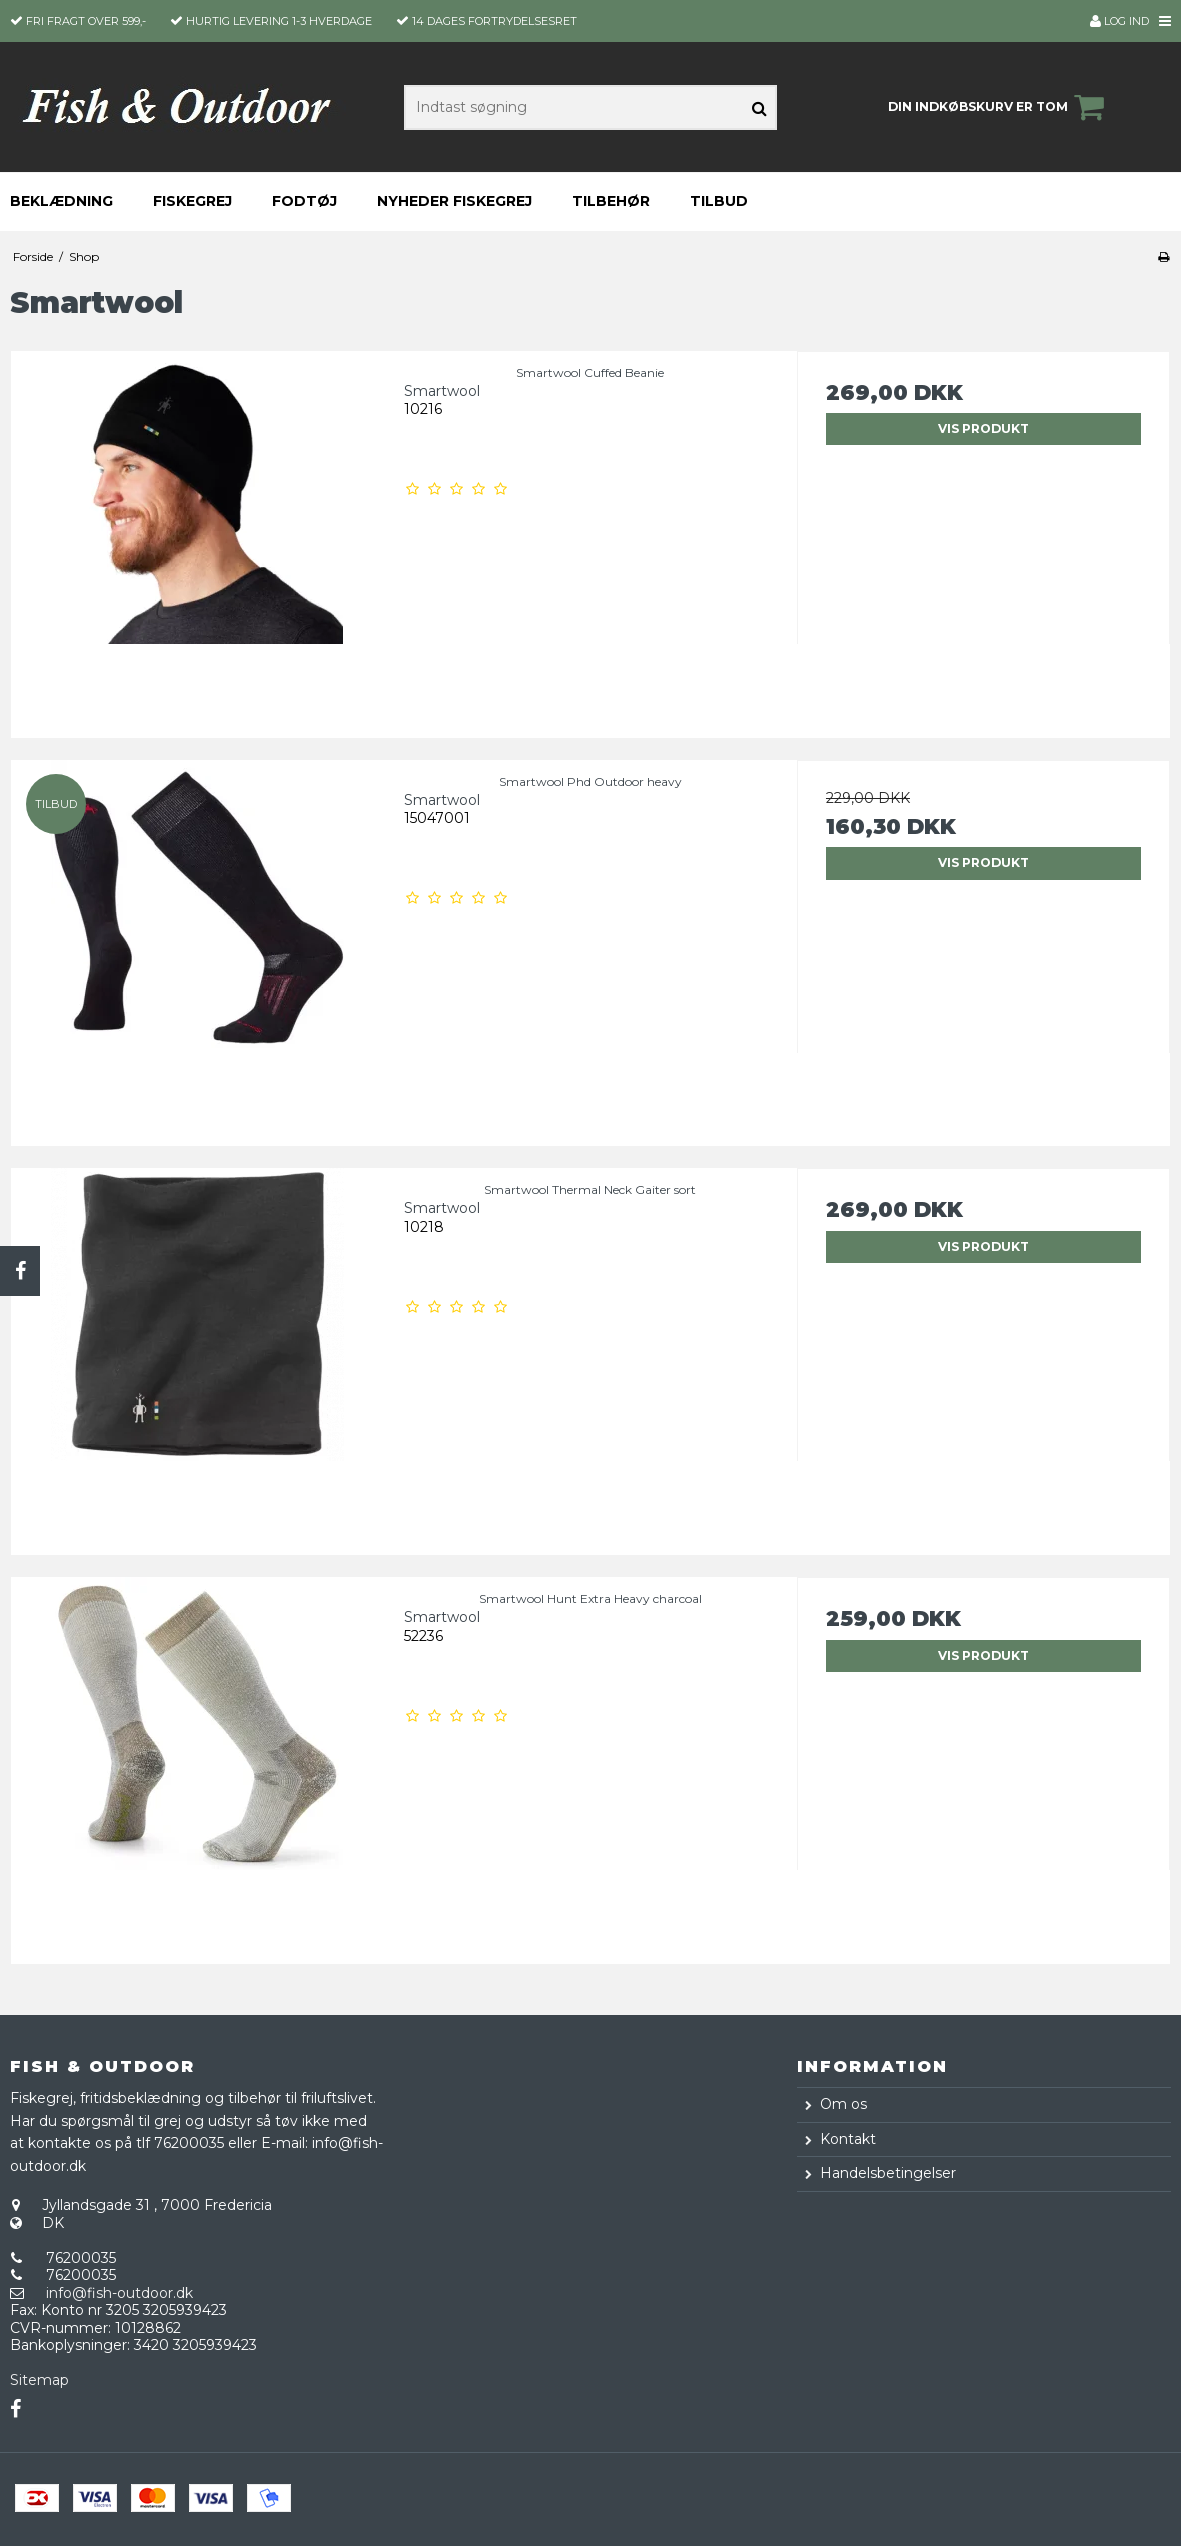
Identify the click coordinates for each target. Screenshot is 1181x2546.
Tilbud (719, 201)
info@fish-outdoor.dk (119, 2293)
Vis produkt (983, 428)
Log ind (1119, 21)
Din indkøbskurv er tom (999, 107)
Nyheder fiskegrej (454, 201)
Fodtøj (304, 201)
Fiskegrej (192, 201)
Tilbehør (611, 201)
